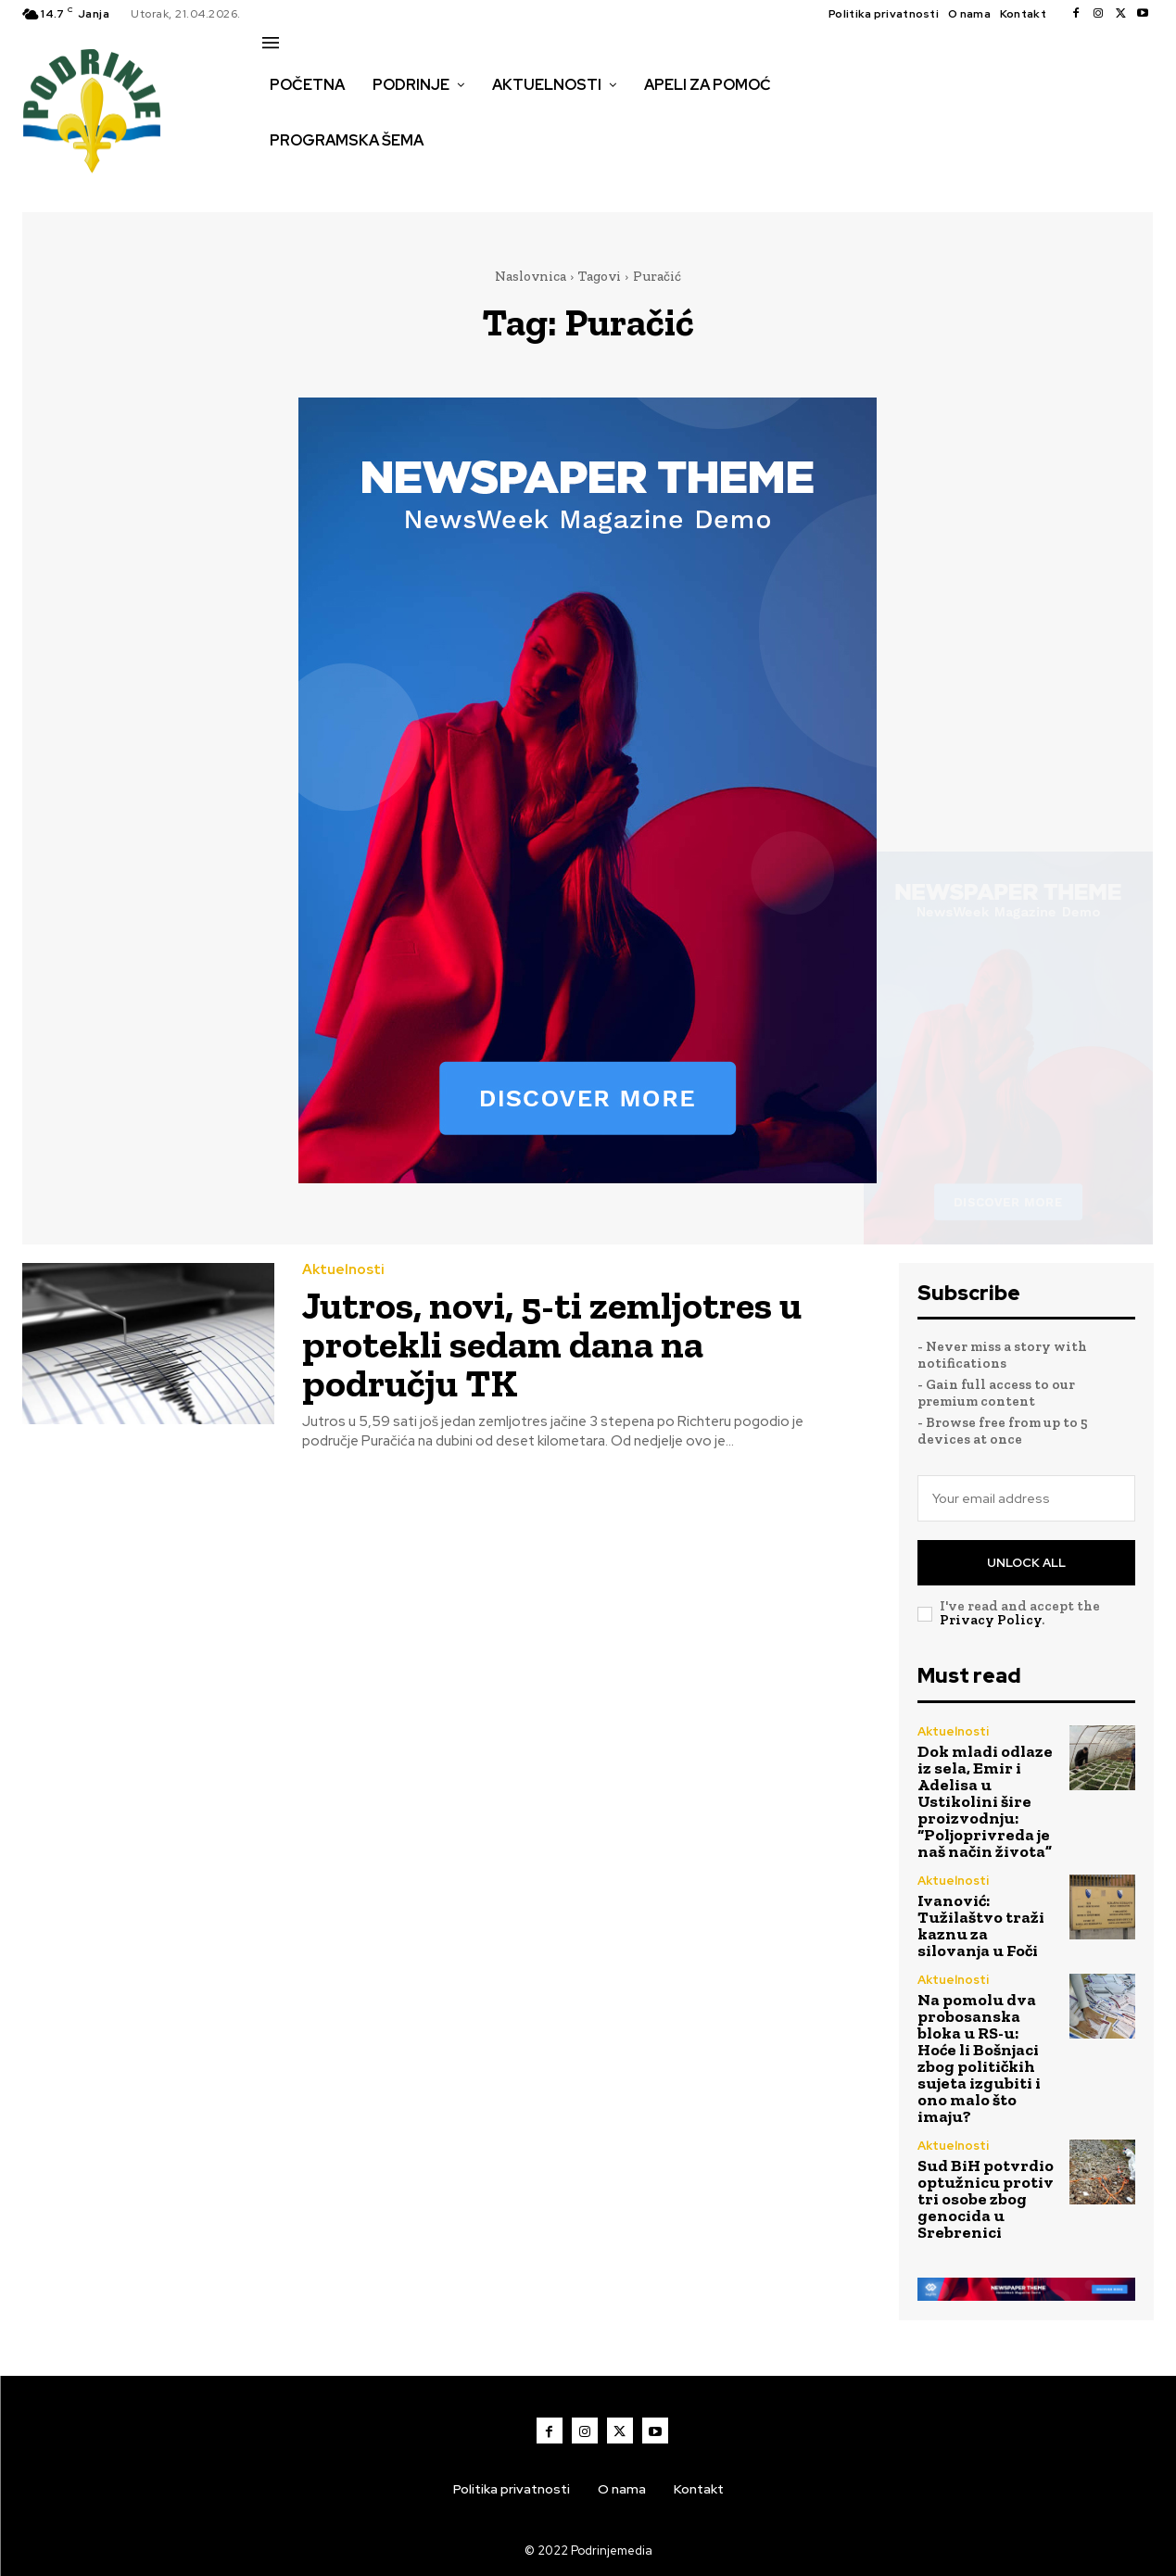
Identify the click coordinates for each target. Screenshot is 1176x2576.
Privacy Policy (991, 1619)
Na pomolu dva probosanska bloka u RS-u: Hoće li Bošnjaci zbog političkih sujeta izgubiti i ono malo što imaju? (979, 2058)
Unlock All (1026, 1563)
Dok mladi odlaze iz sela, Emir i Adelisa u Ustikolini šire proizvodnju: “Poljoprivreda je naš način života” (985, 1801)
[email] (1026, 1498)
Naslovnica (530, 276)
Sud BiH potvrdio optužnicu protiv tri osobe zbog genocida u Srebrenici (985, 2198)
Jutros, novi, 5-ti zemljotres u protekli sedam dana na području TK (552, 1344)
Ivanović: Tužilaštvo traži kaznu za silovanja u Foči (980, 1925)
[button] (282, 179)
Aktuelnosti (343, 1270)
